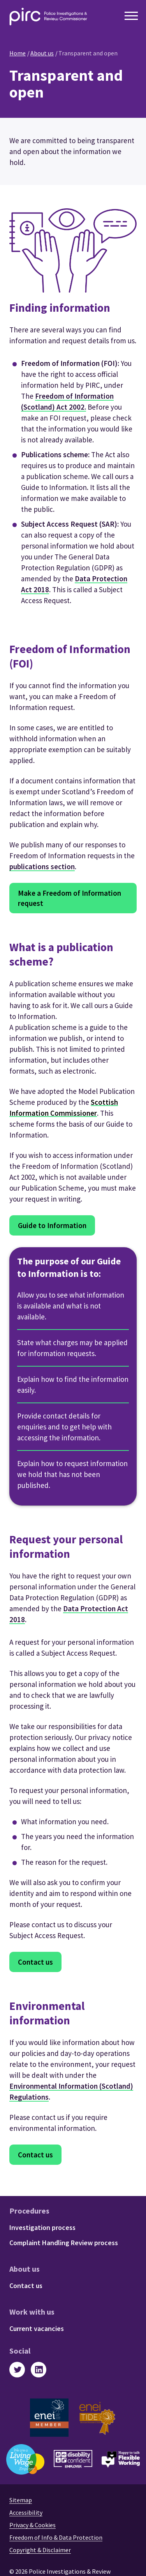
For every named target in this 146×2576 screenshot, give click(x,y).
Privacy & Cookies (32, 2525)
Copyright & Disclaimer (40, 2550)
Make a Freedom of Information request (69, 898)
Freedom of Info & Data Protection (55, 2537)
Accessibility (25, 2512)
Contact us (35, 1962)
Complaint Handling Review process (63, 2242)
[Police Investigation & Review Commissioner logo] (48, 17)
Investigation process (42, 2227)
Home (17, 53)
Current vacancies (36, 2328)
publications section (42, 866)
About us (42, 53)
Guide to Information (52, 1225)
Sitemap (20, 2500)
